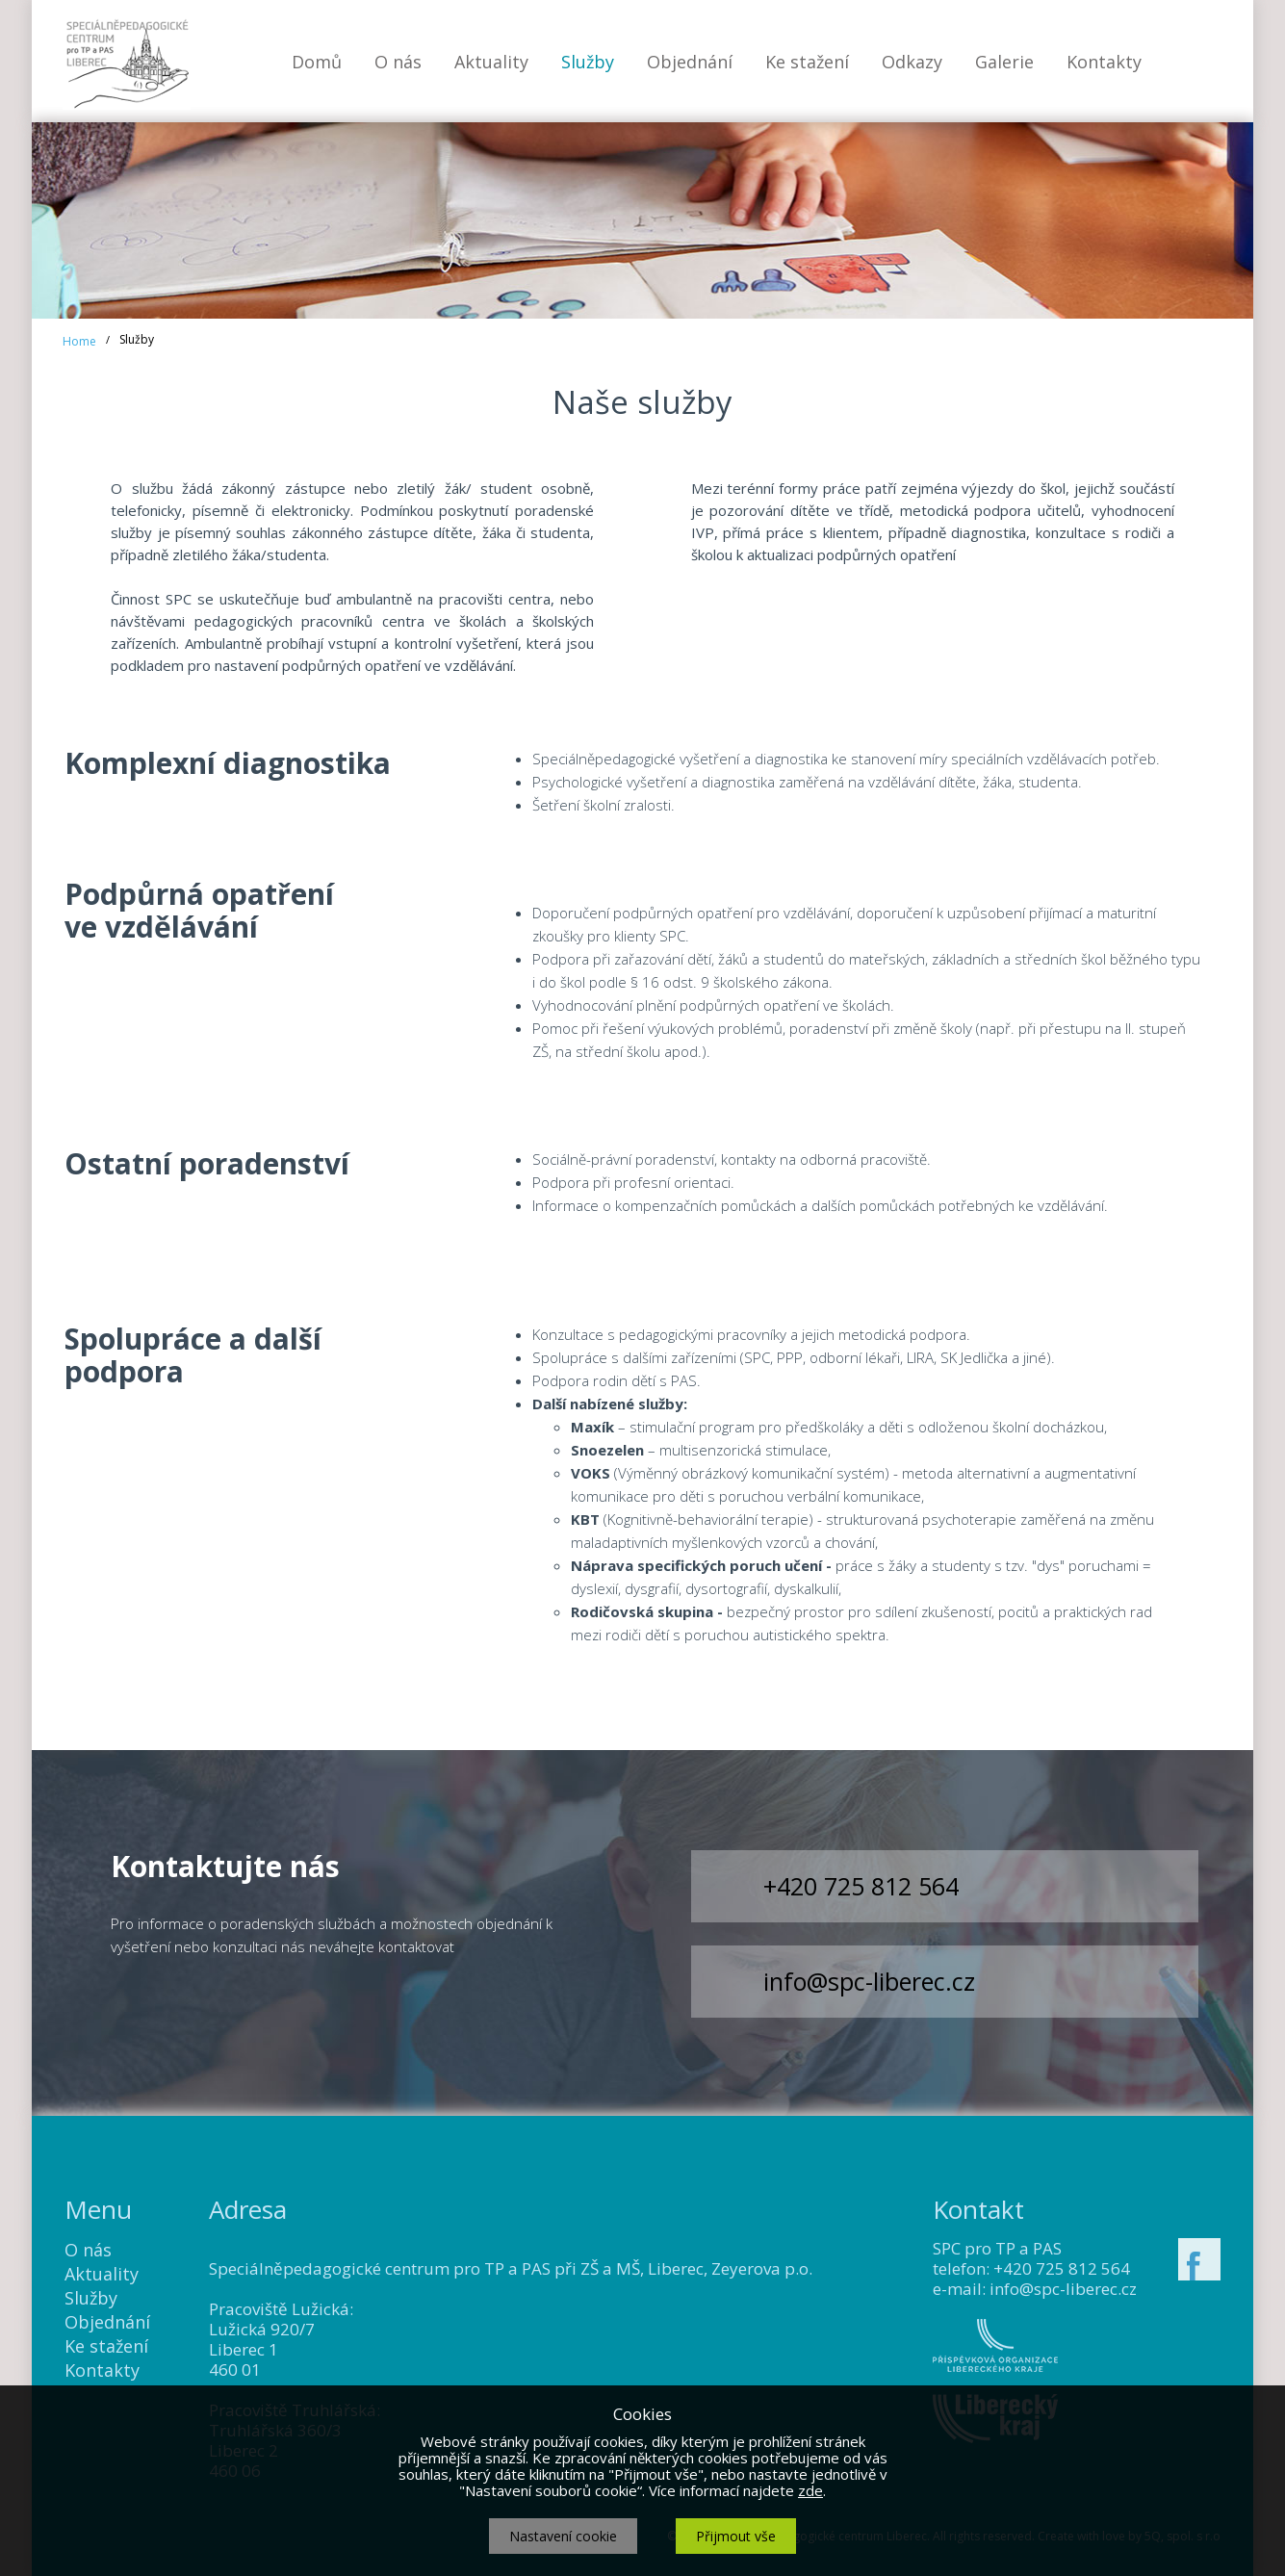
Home (79, 341)
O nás (398, 61)
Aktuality (491, 61)
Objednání (689, 61)
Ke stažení (807, 61)
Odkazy (912, 61)
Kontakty (1104, 61)
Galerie (1004, 61)
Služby (587, 61)
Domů (317, 61)
